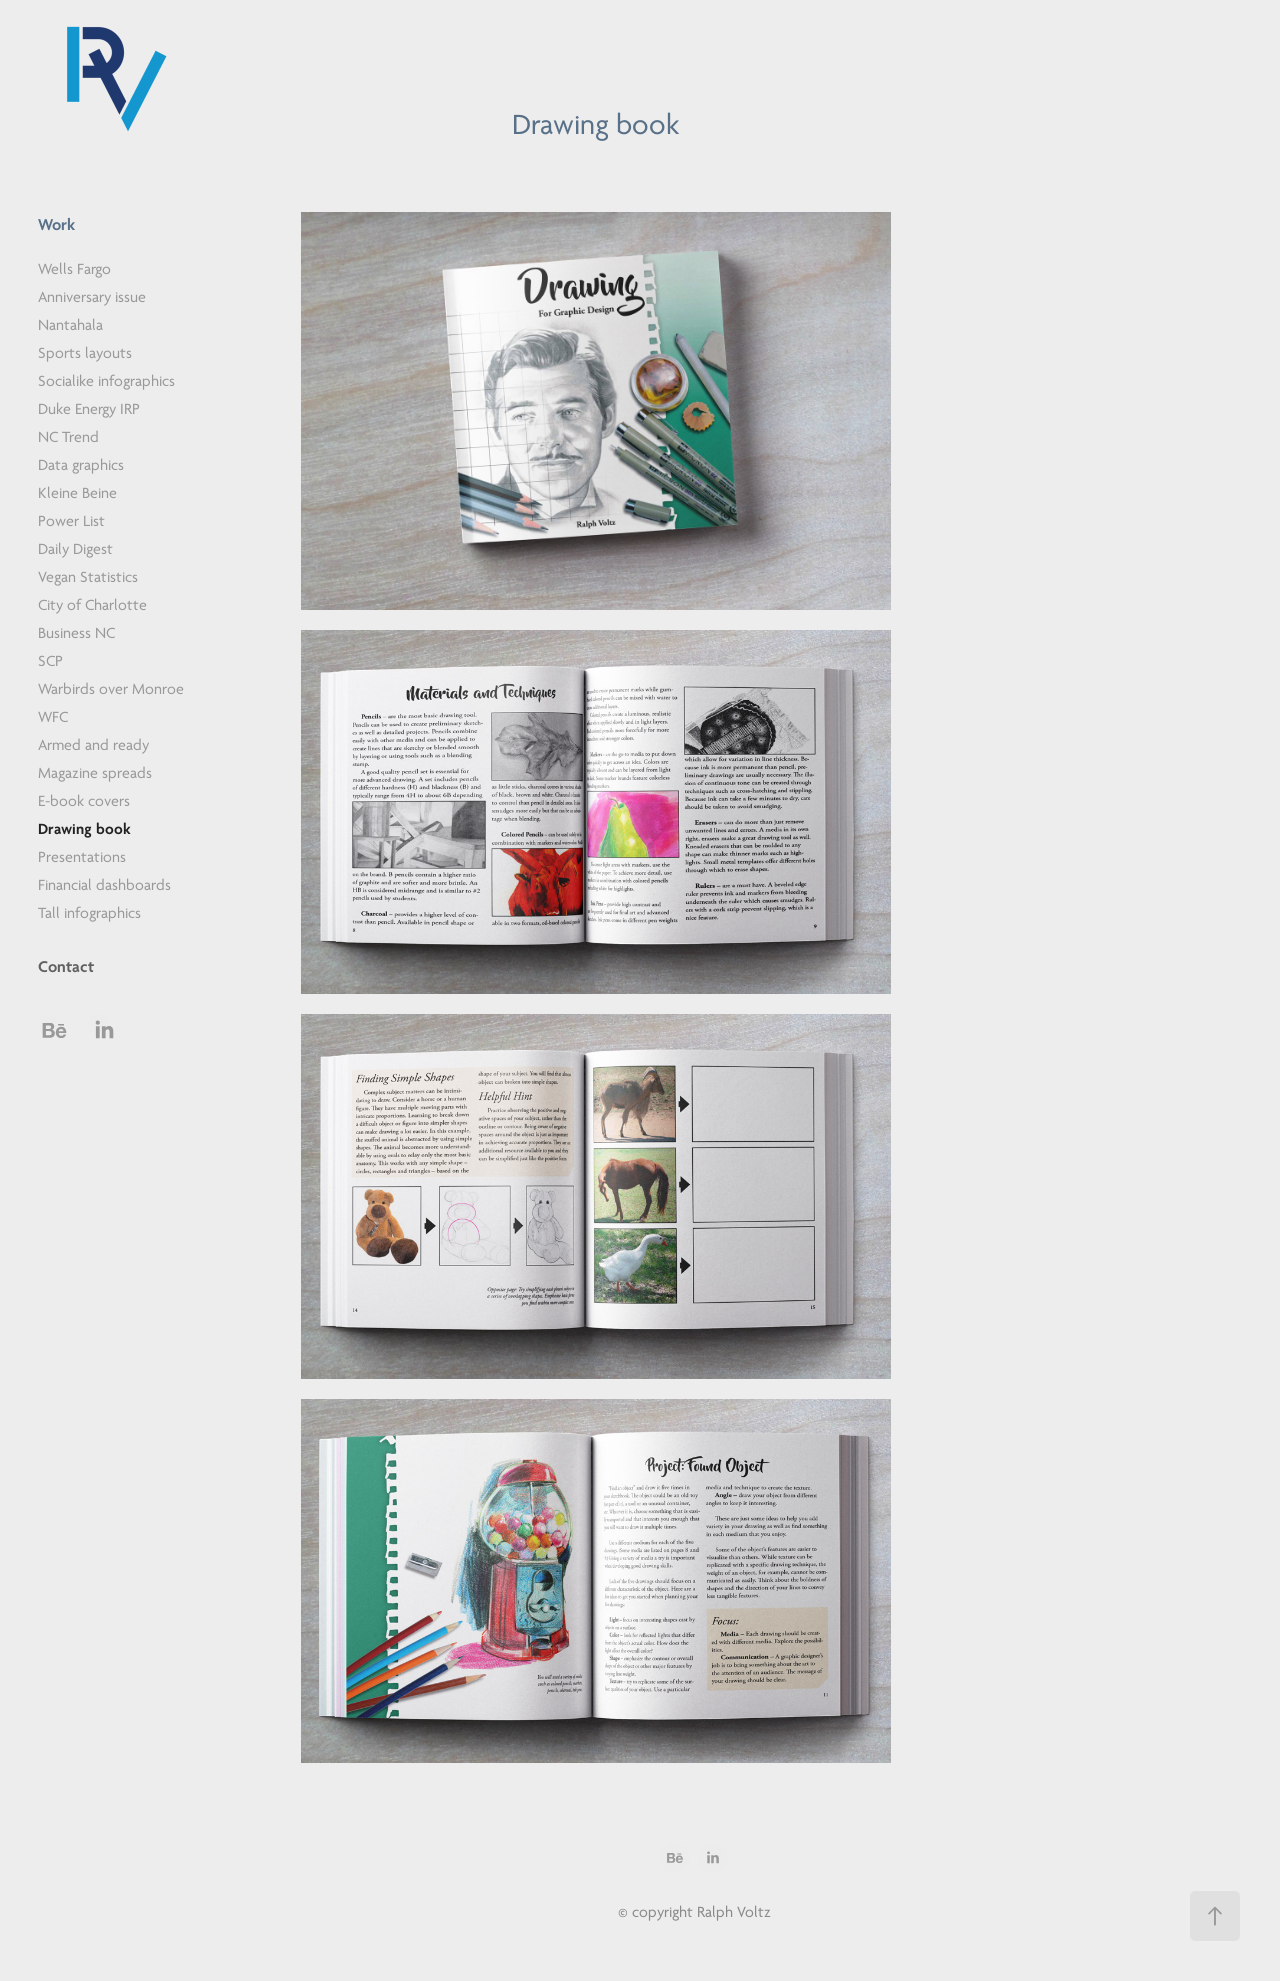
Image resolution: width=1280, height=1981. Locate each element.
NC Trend (68, 437)
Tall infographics (89, 913)
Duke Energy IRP (89, 409)
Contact (66, 966)
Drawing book (84, 829)
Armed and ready (93, 745)
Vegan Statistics (88, 577)
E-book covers (84, 801)
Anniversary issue (92, 297)
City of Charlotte (92, 605)
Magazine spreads (95, 773)
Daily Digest (75, 549)
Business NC (76, 633)
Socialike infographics (106, 381)
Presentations (82, 857)
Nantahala (70, 325)
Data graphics (81, 465)
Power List (71, 521)
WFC (53, 717)
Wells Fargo (74, 269)
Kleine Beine (77, 493)
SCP (50, 661)
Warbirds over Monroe (111, 689)
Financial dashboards (104, 885)
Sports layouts (85, 353)
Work (56, 224)
